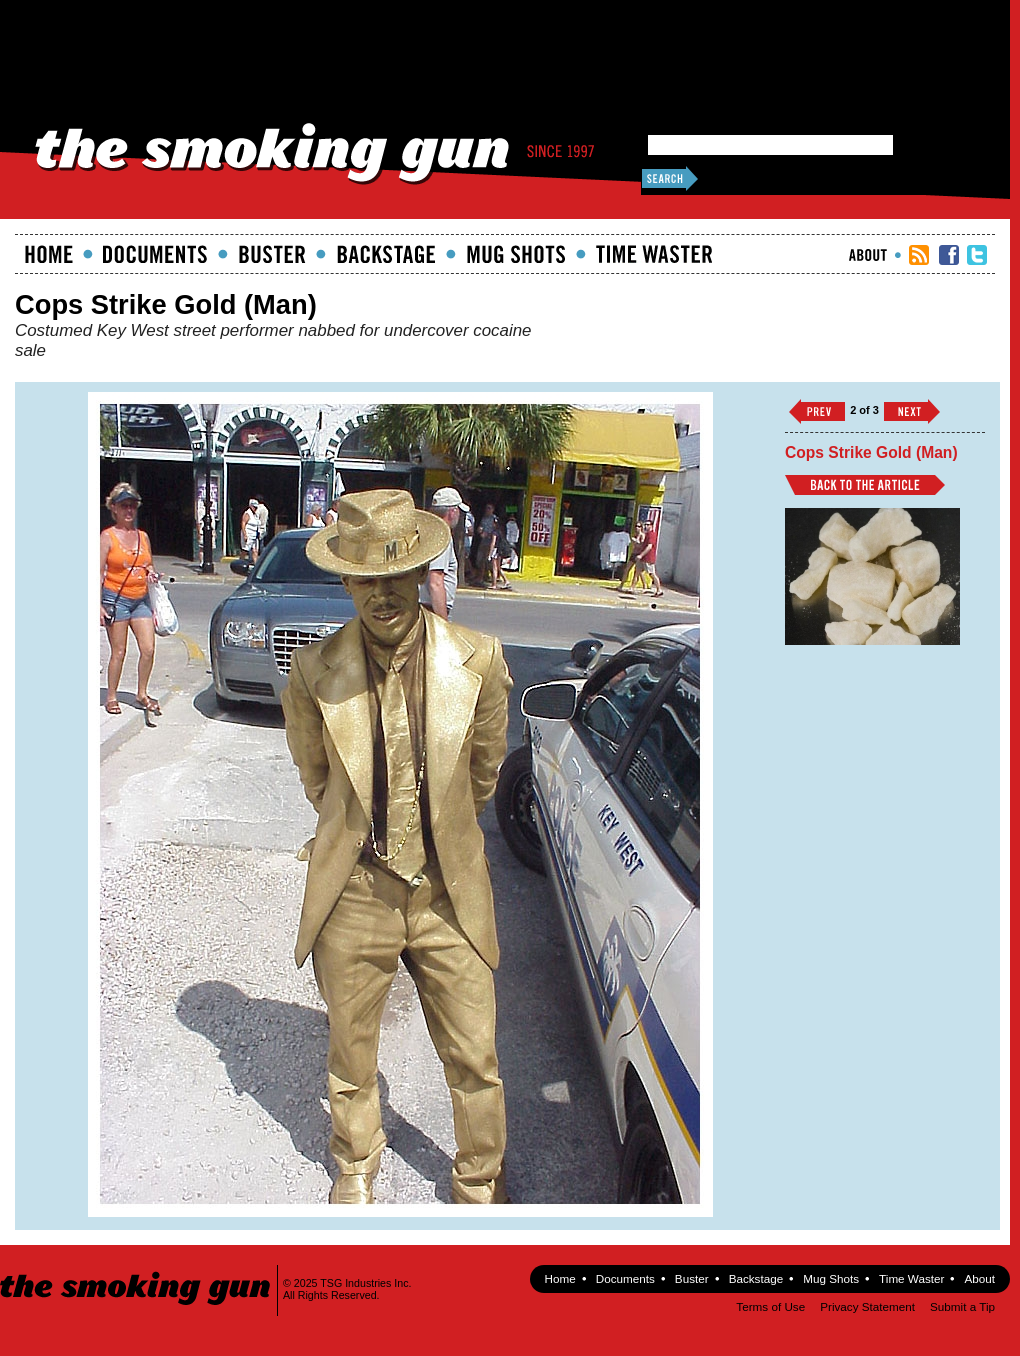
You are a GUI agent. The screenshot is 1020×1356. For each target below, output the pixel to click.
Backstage (386, 254)
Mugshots (516, 254)
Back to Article (865, 485)
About (868, 255)
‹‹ (817, 411)
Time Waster (654, 254)
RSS (919, 255)
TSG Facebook (949, 255)
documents (155, 254)
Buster (272, 254)
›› (912, 411)
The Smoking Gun (136, 1270)
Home (49, 254)
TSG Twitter (977, 255)
